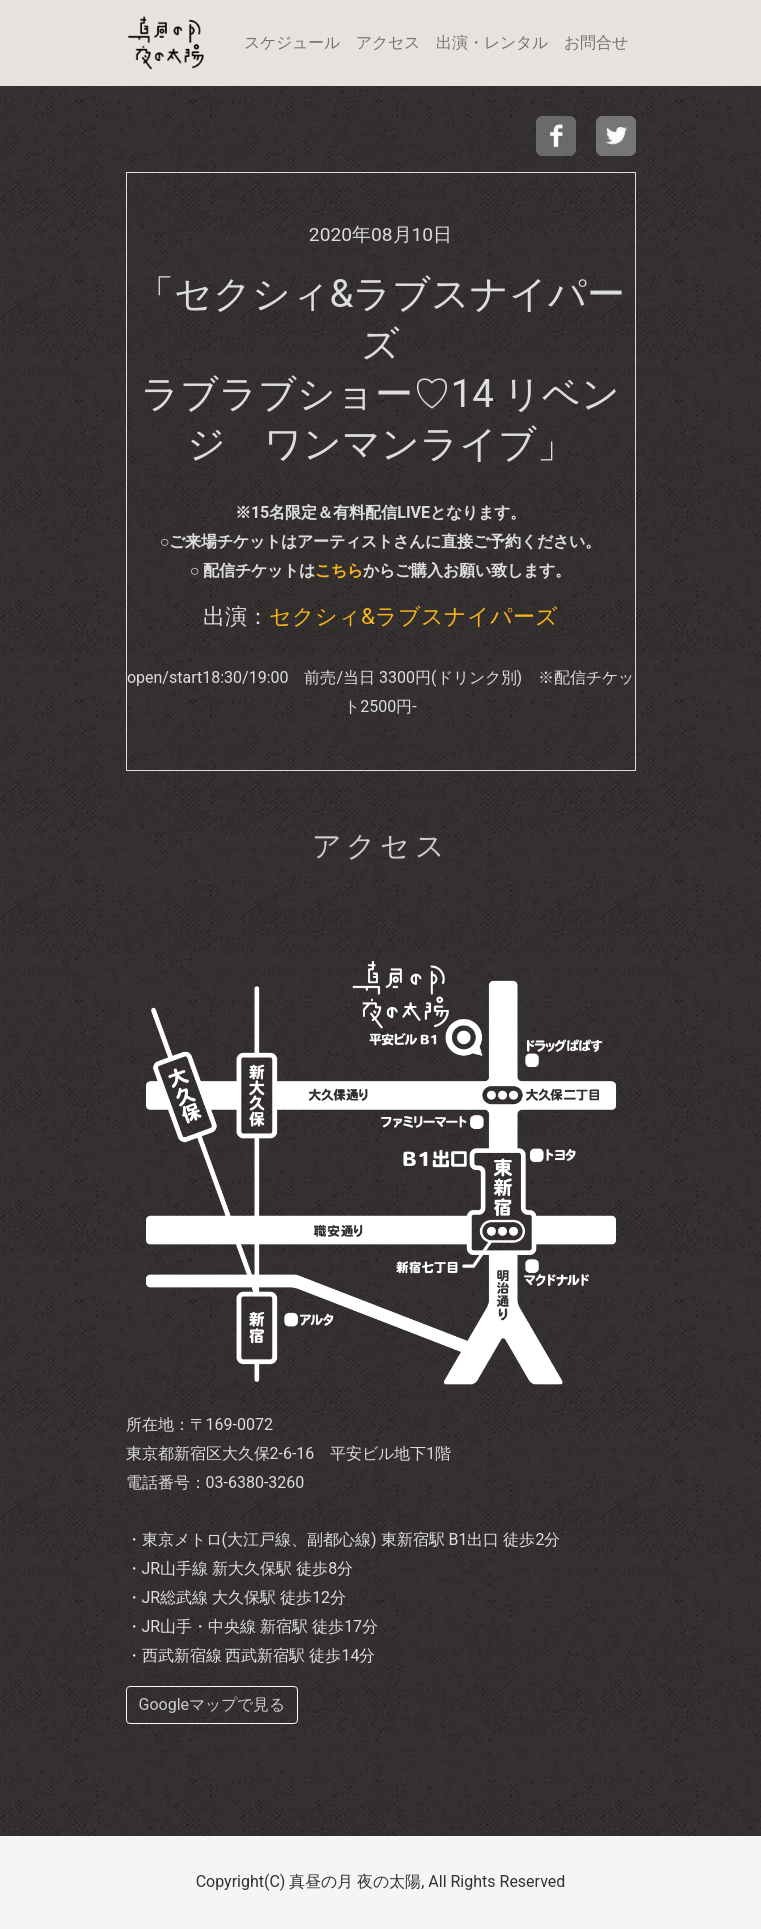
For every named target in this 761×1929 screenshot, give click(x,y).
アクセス (388, 42)
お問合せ (596, 42)
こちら (339, 570)
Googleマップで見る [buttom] (212, 1704)
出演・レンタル (492, 42)
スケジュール (292, 42)
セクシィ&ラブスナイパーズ (413, 616)
